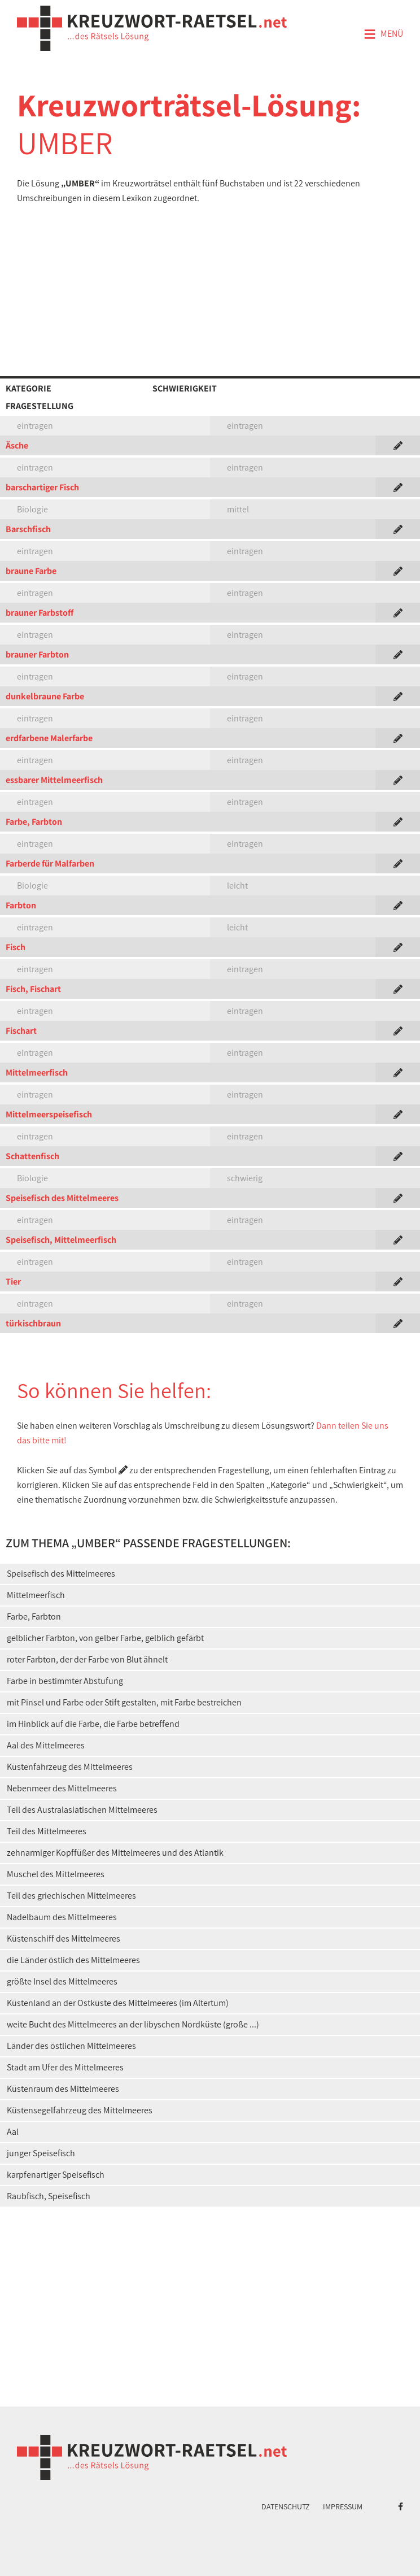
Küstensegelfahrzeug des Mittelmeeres (79, 2110)
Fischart (21, 1031)
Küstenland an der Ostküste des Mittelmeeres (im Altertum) (118, 2003)
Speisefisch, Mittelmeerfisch (61, 1240)
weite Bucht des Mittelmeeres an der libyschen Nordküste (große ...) (133, 2024)
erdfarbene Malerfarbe (49, 738)
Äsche (17, 445)
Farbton (21, 905)
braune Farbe (31, 571)
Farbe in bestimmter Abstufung (65, 1681)
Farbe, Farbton (34, 822)
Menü (383, 34)
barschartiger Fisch (42, 487)
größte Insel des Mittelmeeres (62, 1981)
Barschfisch (28, 529)
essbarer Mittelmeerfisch (54, 780)
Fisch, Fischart (33, 989)
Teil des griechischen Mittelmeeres (71, 1895)
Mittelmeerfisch (37, 1072)
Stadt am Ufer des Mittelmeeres (65, 2067)
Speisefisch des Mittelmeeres (62, 1198)
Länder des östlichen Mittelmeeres (71, 2046)
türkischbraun (33, 1323)
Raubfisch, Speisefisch (48, 2196)
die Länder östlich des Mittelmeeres (73, 1960)
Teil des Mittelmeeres (46, 1831)
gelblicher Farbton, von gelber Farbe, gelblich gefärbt (105, 1638)
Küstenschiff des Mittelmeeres (63, 1938)
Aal (13, 2132)
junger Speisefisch (41, 2153)
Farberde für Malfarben (50, 863)
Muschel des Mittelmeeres (55, 1874)
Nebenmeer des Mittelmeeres (62, 1788)
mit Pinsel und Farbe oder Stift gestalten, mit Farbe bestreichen (124, 1702)
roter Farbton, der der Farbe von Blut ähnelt (87, 1659)
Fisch (15, 947)
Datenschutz (285, 2506)
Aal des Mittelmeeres (46, 1745)
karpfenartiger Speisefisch (55, 2175)
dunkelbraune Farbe (45, 696)
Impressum (342, 2506)
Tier (13, 1281)
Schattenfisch (32, 1156)
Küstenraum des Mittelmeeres (63, 2089)
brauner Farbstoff (39, 613)
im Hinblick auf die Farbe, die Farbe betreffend (93, 1724)
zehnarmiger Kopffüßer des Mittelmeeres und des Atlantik (115, 1853)
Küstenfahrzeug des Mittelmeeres (70, 1767)
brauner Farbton (37, 654)
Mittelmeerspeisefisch (49, 1114)
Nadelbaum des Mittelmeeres (62, 1917)
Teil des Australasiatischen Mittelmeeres (82, 1810)
